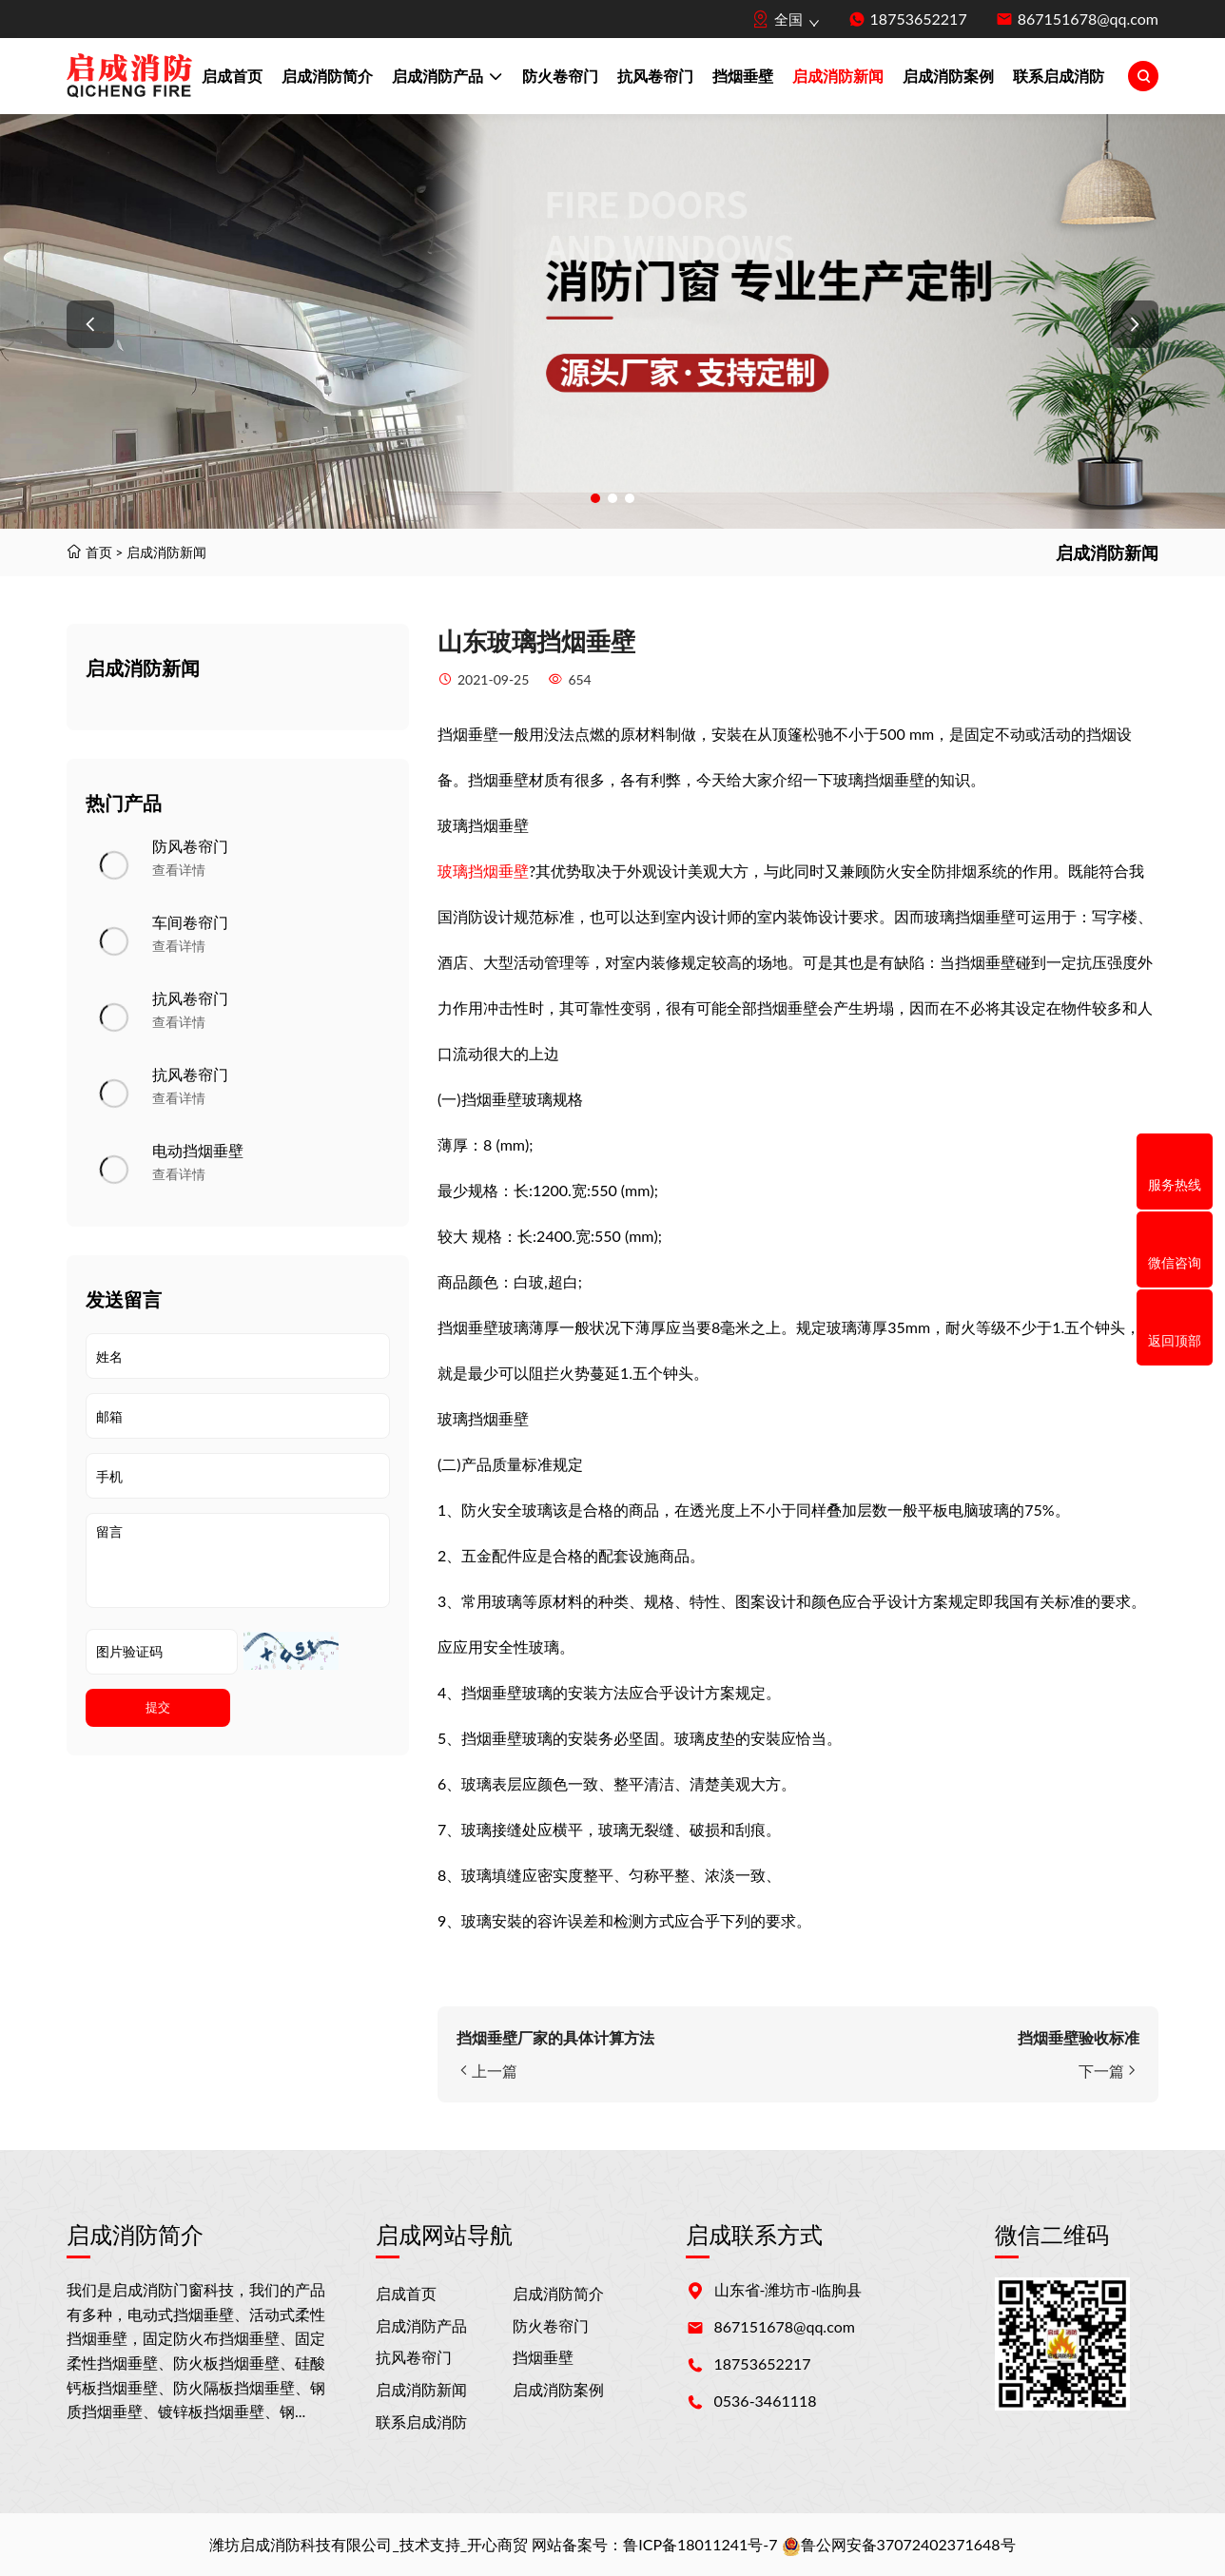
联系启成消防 (1058, 76)
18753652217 (918, 19)
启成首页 (232, 76)
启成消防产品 (447, 78)
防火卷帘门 (560, 76)
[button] (90, 324)
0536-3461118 (765, 2401)
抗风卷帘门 (655, 76)
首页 (99, 552)
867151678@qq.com (1088, 19)
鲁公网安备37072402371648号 (899, 2544)
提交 (158, 1707)
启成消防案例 (948, 76)
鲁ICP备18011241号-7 (700, 2544)
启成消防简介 (327, 76)
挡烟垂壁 (742, 76)
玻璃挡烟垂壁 (483, 871)
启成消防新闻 (838, 76)
